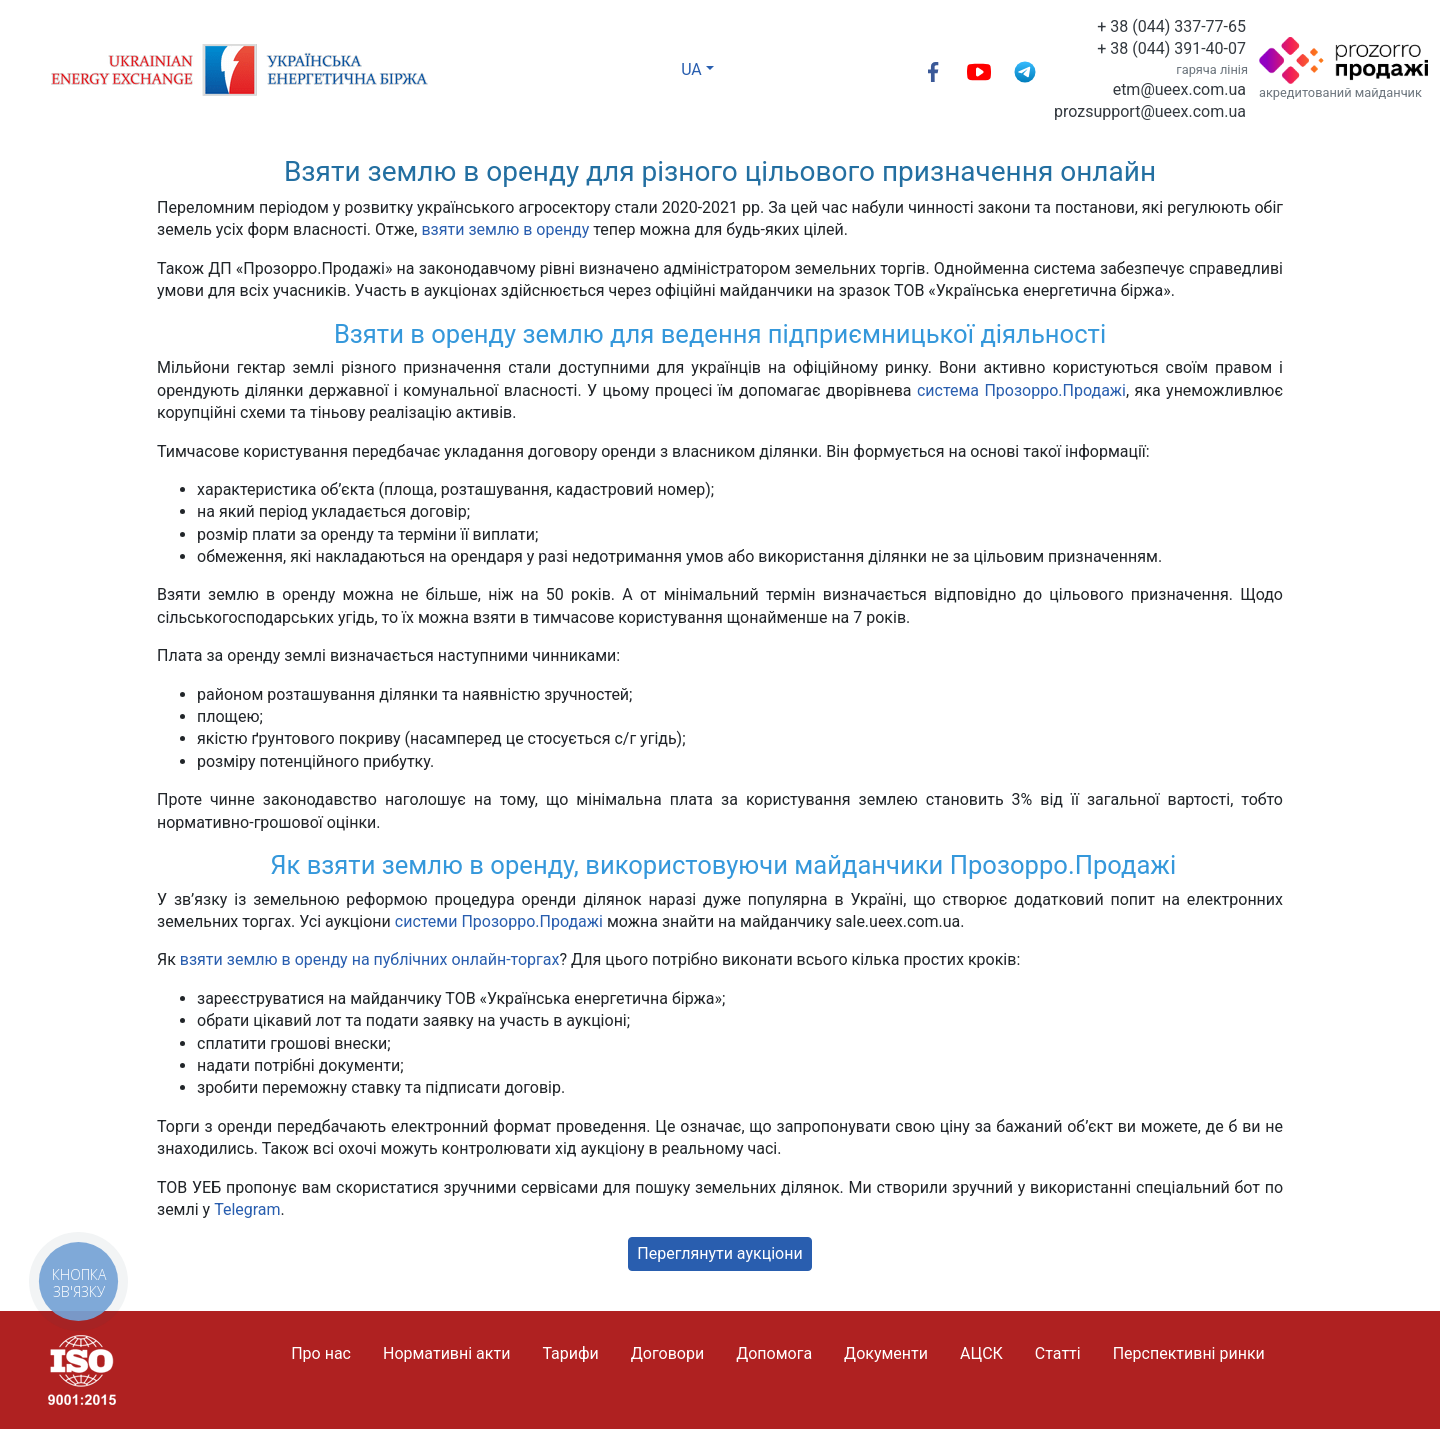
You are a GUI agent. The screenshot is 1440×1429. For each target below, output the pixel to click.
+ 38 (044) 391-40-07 (1171, 48)
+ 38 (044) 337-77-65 (1171, 26)
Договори (667, 1353)
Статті (1058, 1353)
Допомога (774, 1353)
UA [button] (691, 69)
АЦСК (981, 1353)
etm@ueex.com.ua (1179, 89)
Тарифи (570, 1353)
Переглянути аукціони (719, 1253)
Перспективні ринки (1189, 1353)
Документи (886, 1353)
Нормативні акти (446, 1353)
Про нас (321, 1353)
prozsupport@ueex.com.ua (1150, 111)
